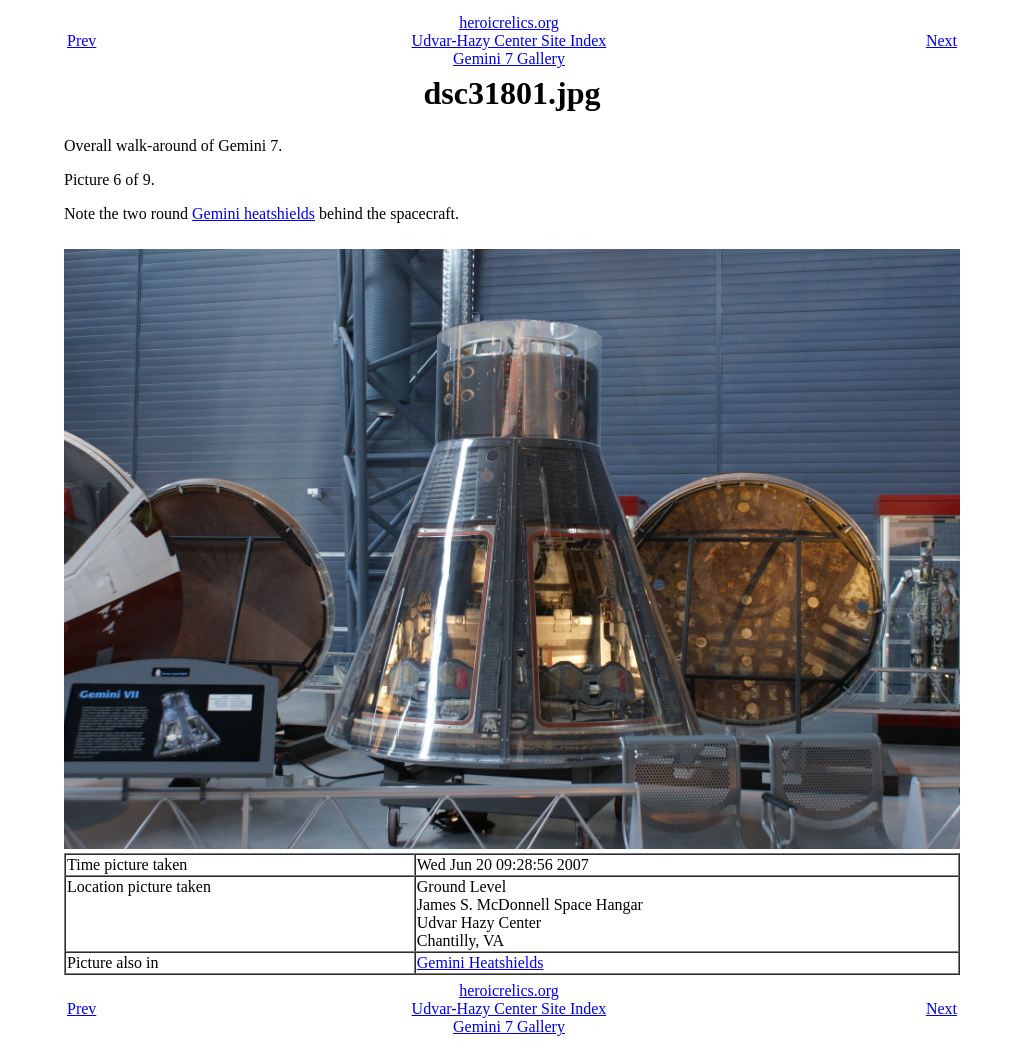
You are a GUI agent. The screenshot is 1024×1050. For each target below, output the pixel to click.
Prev (81, 40)
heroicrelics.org (509, 22)
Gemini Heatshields (480, 962)
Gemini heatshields (253, 213)
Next (941, 40)
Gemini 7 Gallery (509, 58)
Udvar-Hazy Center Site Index (509, 40)
